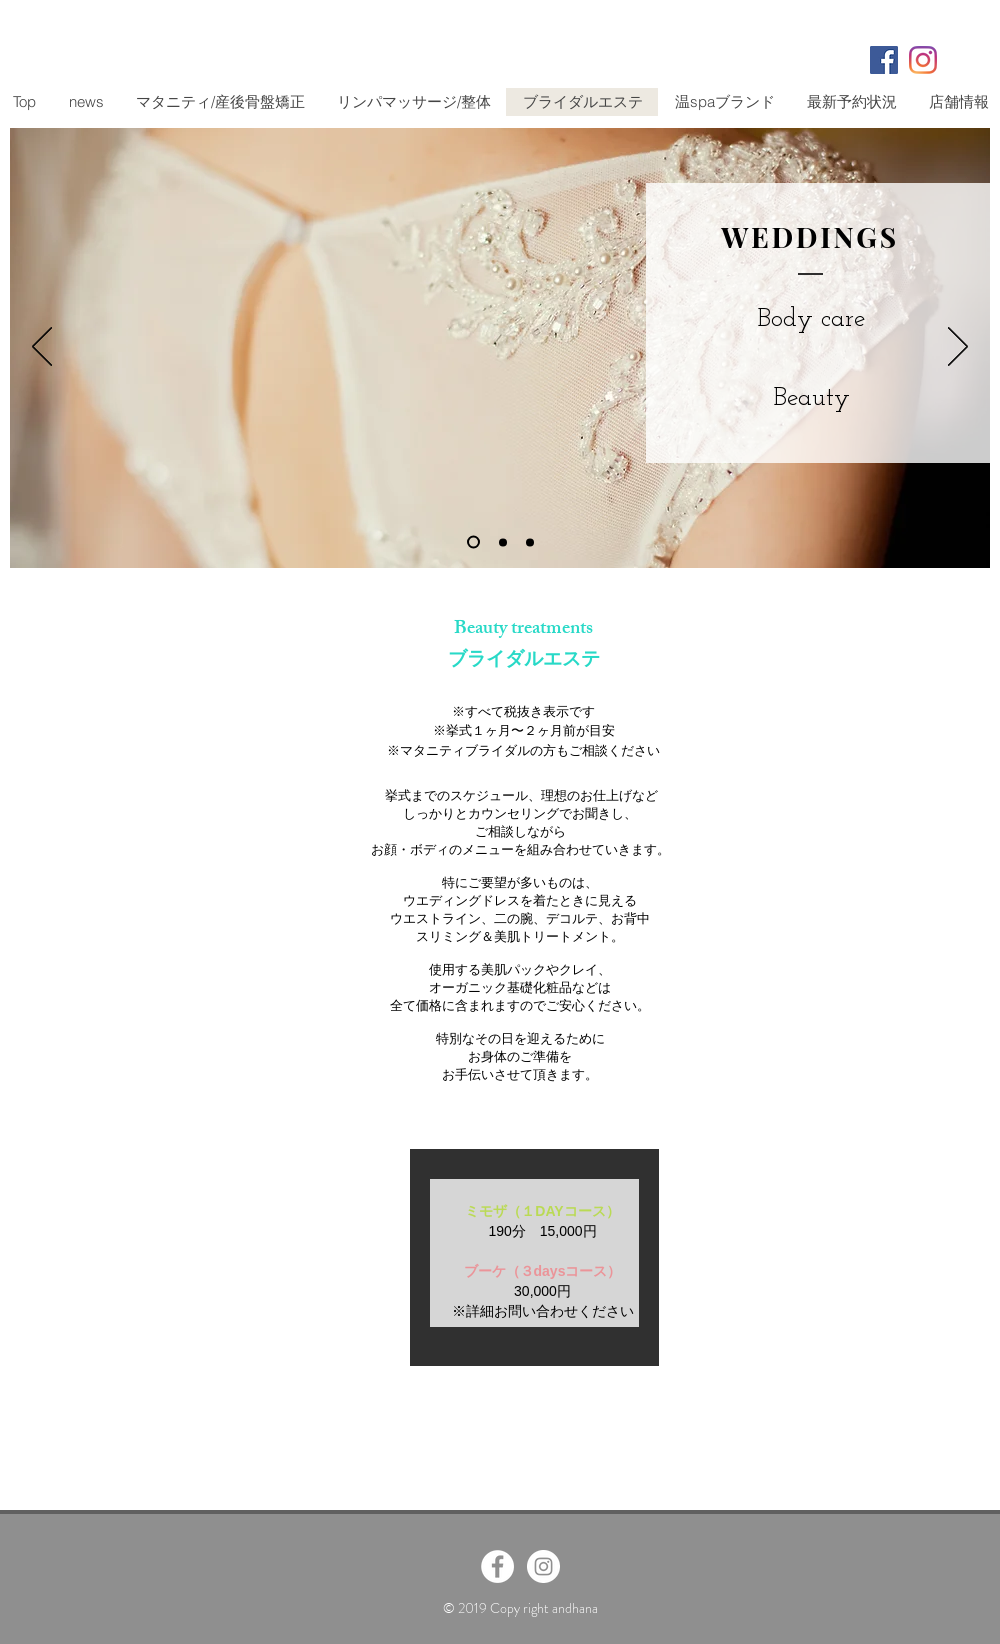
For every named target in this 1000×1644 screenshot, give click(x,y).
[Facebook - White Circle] (497, 1566)
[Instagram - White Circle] (543, 1566)
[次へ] (958, 348)
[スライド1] (473, 542)
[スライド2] (503, 542)
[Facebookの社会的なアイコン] (884, 60)
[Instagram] (923, 60)
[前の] (42, 348)
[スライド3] (530, 542)
